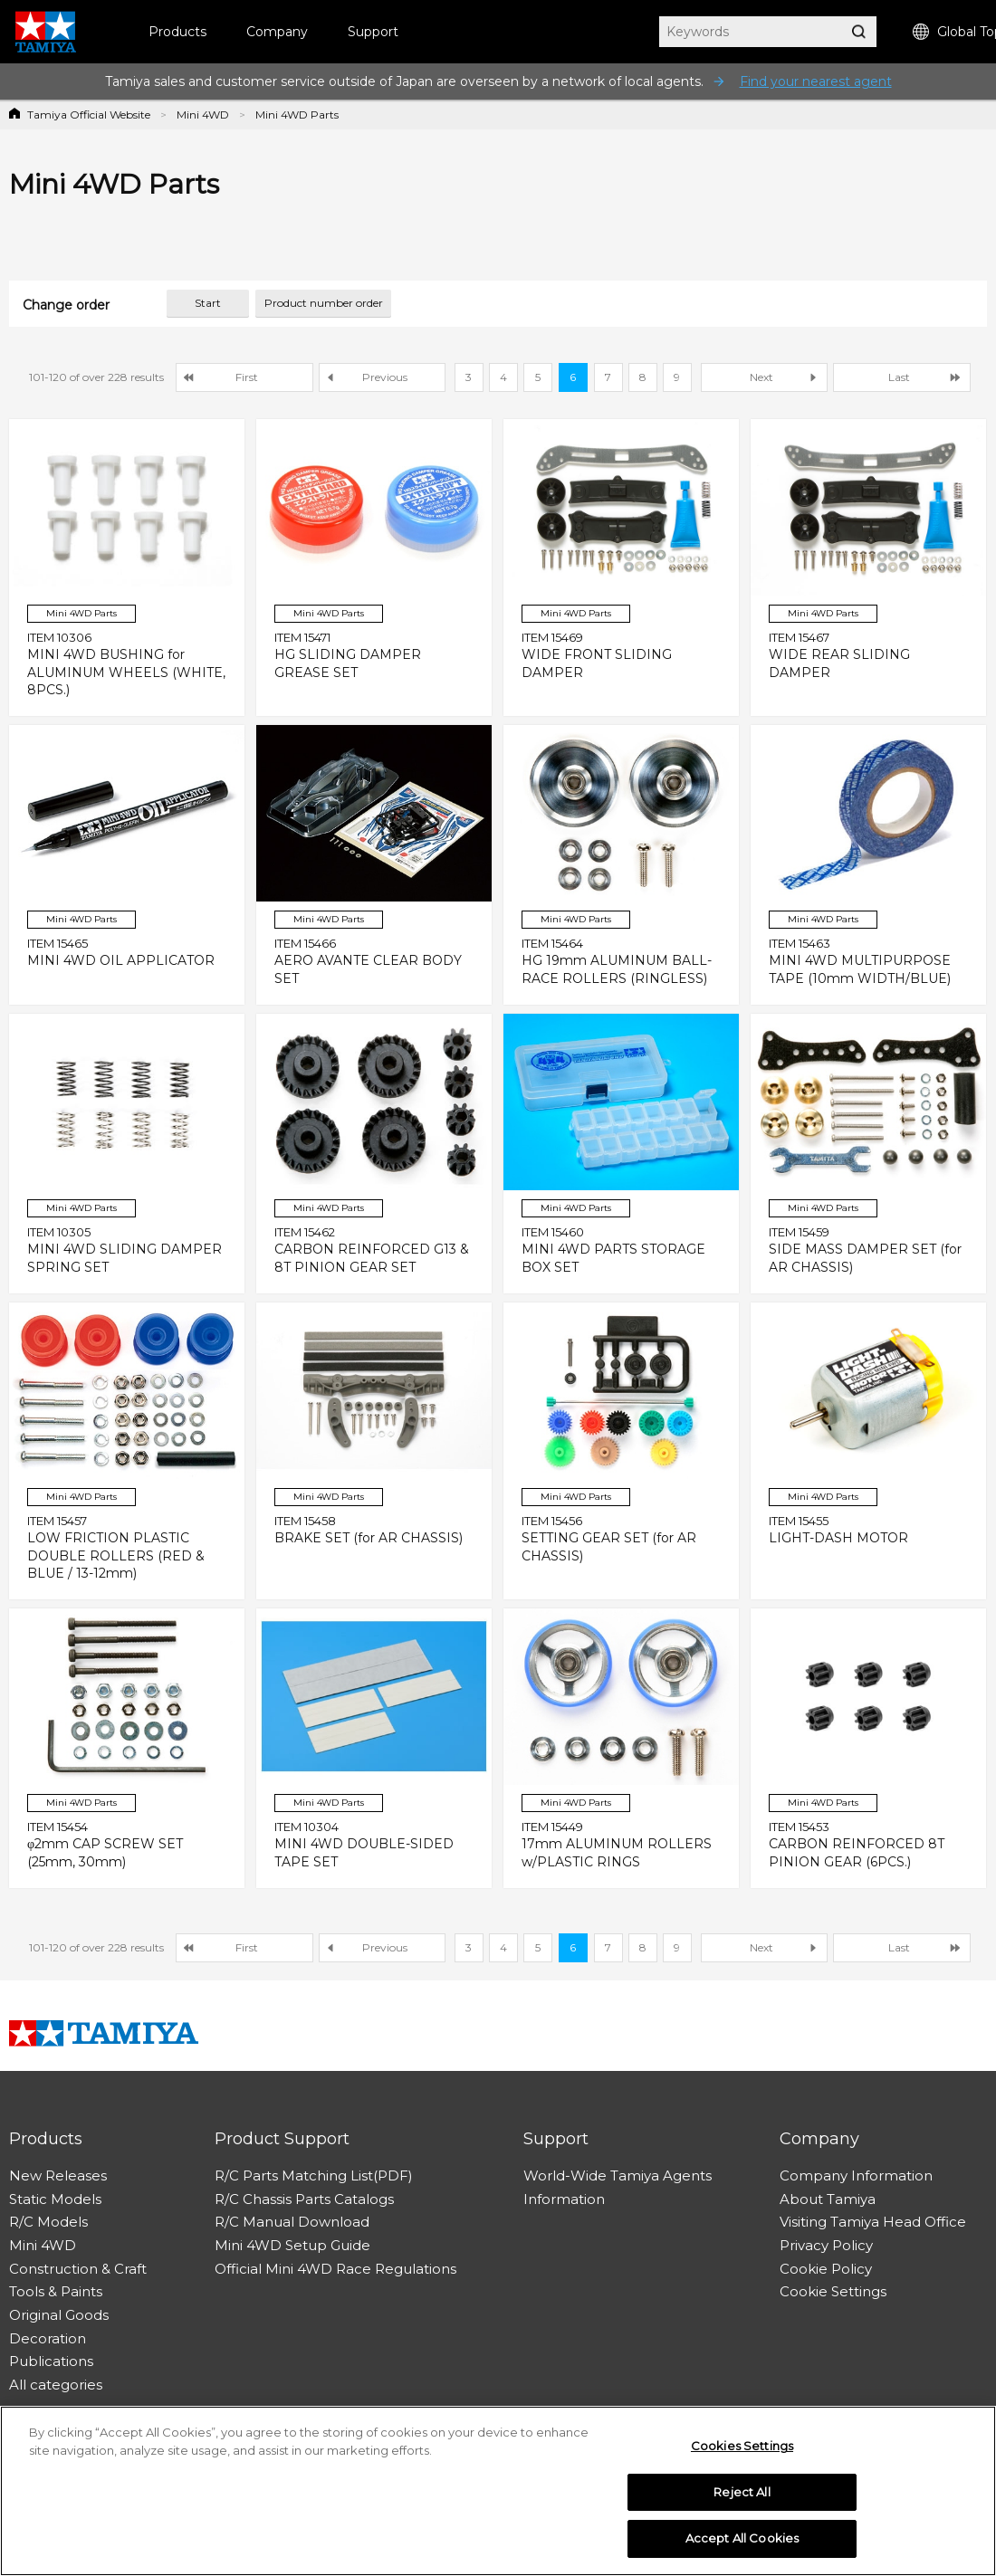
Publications (51, 2361)
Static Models (55, 2199)
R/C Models (48, 2221)
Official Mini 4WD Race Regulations (335, 2268)
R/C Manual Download (292, 2221)
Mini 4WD (203, 114)
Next (761, 377)
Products (177, 32)
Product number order (323, 303)
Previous (384, 377)
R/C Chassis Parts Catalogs (304, 2199)
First (246, 377)
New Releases (58, 2175)
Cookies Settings (742, 2452)
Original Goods (59, 2314)
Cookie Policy (826, 2268)
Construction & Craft (78, 2268)
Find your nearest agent (816, 81)
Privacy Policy (826, 2245)
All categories (55, 2384)
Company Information (856, 2175)
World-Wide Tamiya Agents (617, 2175)
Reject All (741, 2498)
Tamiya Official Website (88, 114)
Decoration (47, 2338)
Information (564, 2199)
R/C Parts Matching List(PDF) (314, 2175)
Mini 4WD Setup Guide (292, 2245)
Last (899, 377)
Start (208, 303)
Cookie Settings (833, 2291)
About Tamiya (828, 2199)
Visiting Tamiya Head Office (873, 2221)
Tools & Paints (55, 2291)
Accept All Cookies (742, 2545)
